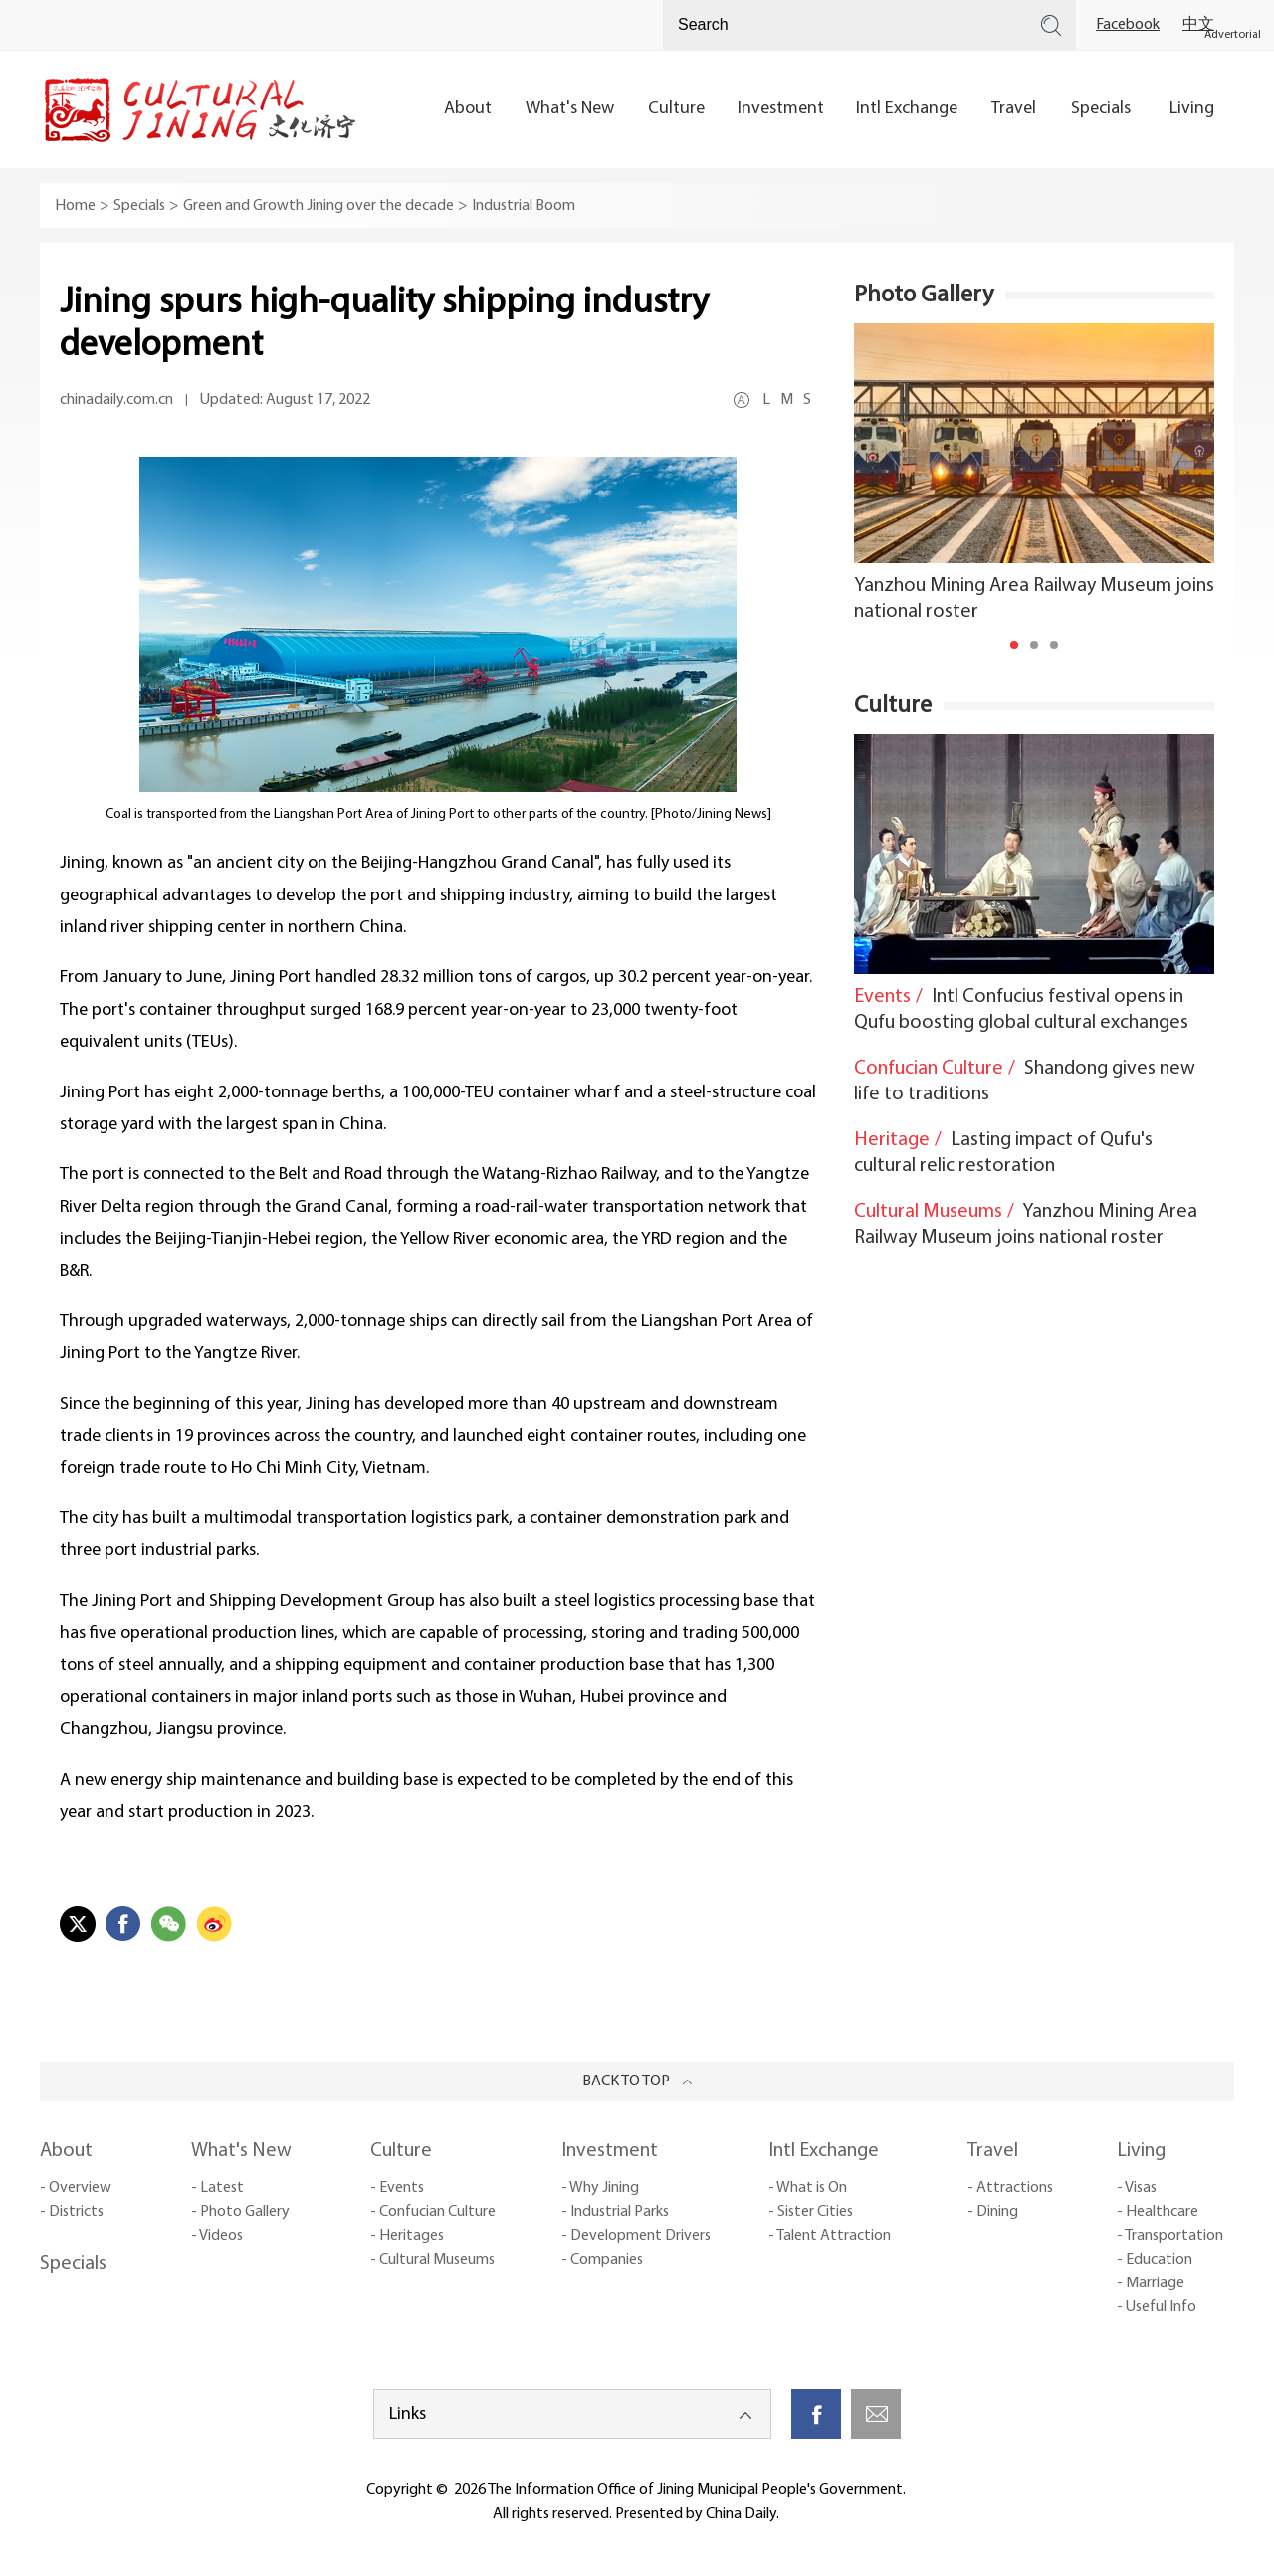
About (66, 2151)
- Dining (992, 2212)
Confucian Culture (928, 1069)
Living (1141, 2151)
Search (1051, 25)
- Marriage (1150, 2283)
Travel (992, 2151)
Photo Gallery (923, 295)
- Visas (1137, 2188)
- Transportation (1170, 2236)
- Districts (72, 2212)
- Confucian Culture (433, 2212)
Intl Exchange (823, 2151)
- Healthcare (1157, 2212)
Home (75, 206)
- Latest (217, 2188)
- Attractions (1010, 2188)
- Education (1154, 2260)
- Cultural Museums (432, 2260)
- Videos (217, 2236)
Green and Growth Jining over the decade (318, 206)
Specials (139, 206)
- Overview (75, 2188)
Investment (609, 2151)
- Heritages (407, 2236)
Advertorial (1232, 35)
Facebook (1128, 25)
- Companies (602, 2260)
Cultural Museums (928, 1212)
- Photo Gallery (240, 2212)
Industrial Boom (523, 206)
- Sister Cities (810, 2212)
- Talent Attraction (829, 2236)
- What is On (807, 2188)
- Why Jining (600, 2188)
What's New (241, 2151)
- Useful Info (1156, 2307)
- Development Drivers (636, 2236)
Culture (893, 706)
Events (882, 997)
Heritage (892, 1140)
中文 (1198, 25)
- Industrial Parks (615, 2212)
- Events (397, 2188)
